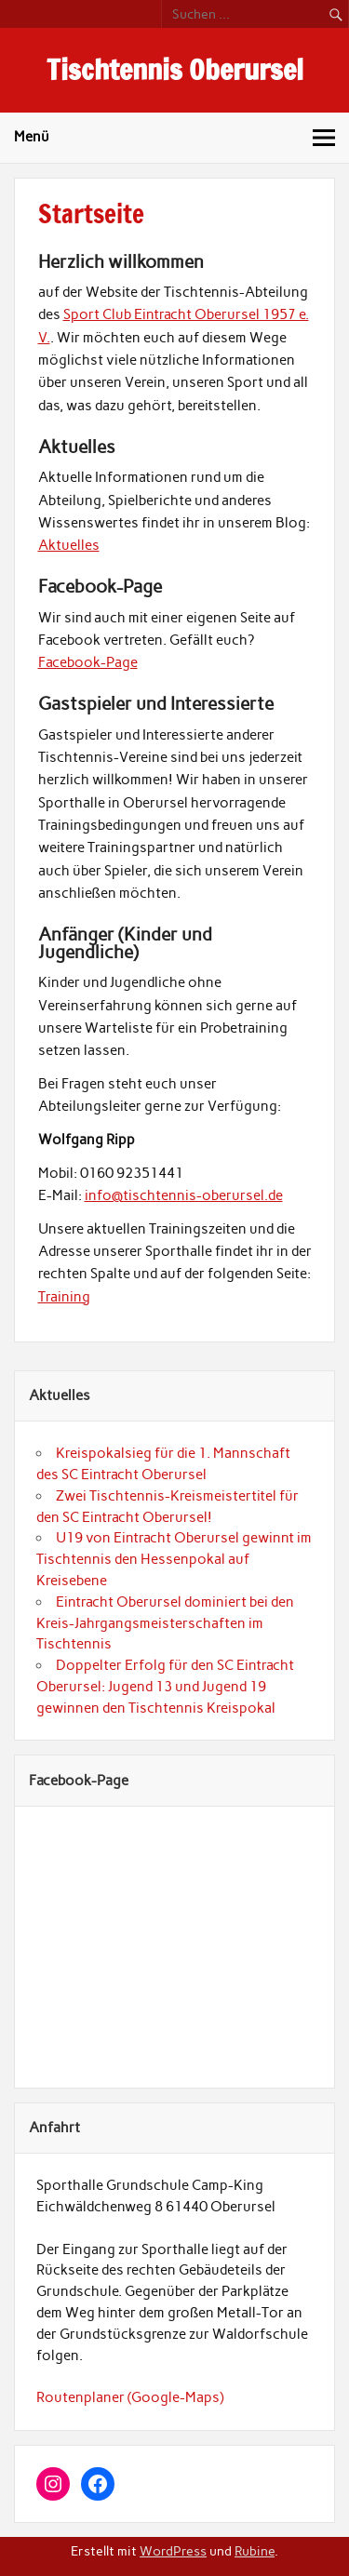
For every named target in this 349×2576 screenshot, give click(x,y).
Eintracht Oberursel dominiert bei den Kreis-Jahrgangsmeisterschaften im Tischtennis (165, 1623)
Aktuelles (69, 545)
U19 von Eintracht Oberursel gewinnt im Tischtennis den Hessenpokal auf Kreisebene (174, 1559)
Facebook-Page (88, 662)
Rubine (255, 2550)
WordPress (173, 2550)
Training (64, 1296)
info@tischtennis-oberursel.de (184, 1195)
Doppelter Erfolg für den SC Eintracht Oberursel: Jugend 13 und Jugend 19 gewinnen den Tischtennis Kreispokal (165, 1686)
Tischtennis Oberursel (175, 69)
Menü (31, 136)
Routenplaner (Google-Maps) (129, 2397)
